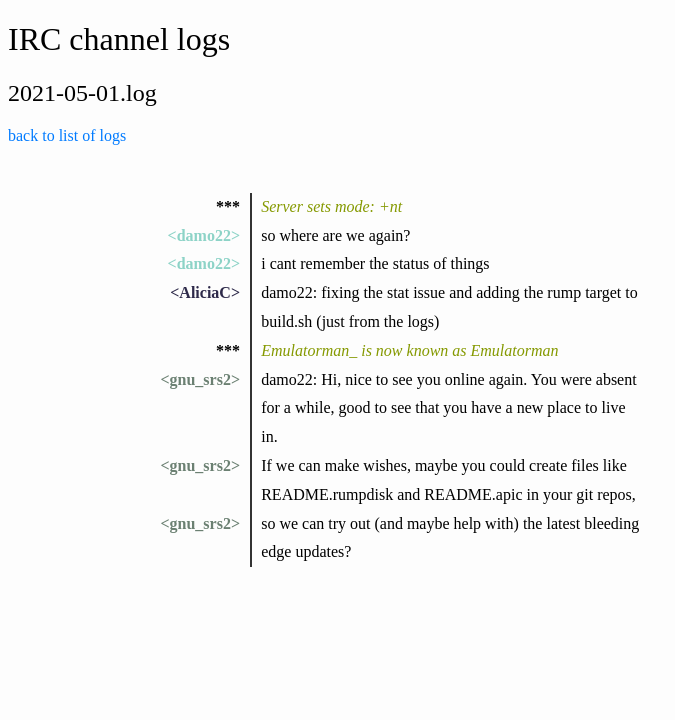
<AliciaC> (205, 292)
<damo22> (204, 235)
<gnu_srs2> (200, 379)
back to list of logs (67, 135)
